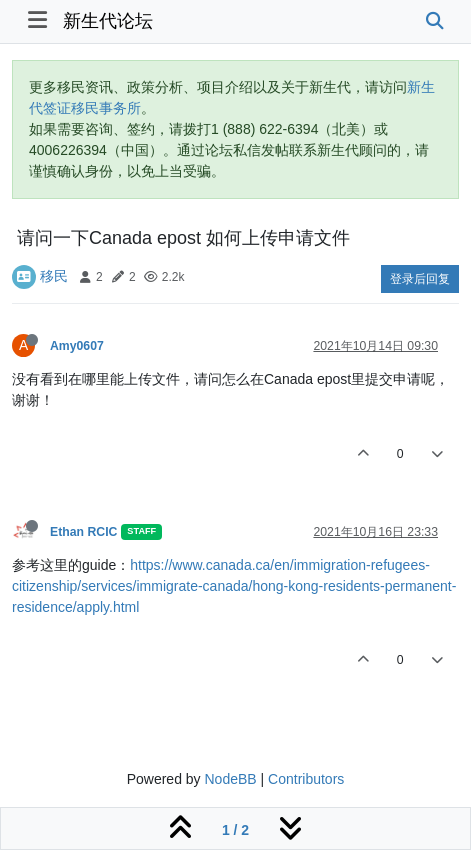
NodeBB (230, 779)
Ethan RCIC (83, 532)
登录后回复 (420, 279)
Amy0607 (77, 346)
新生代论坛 (108, 21)
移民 (54, 276)
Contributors (306, 779)
